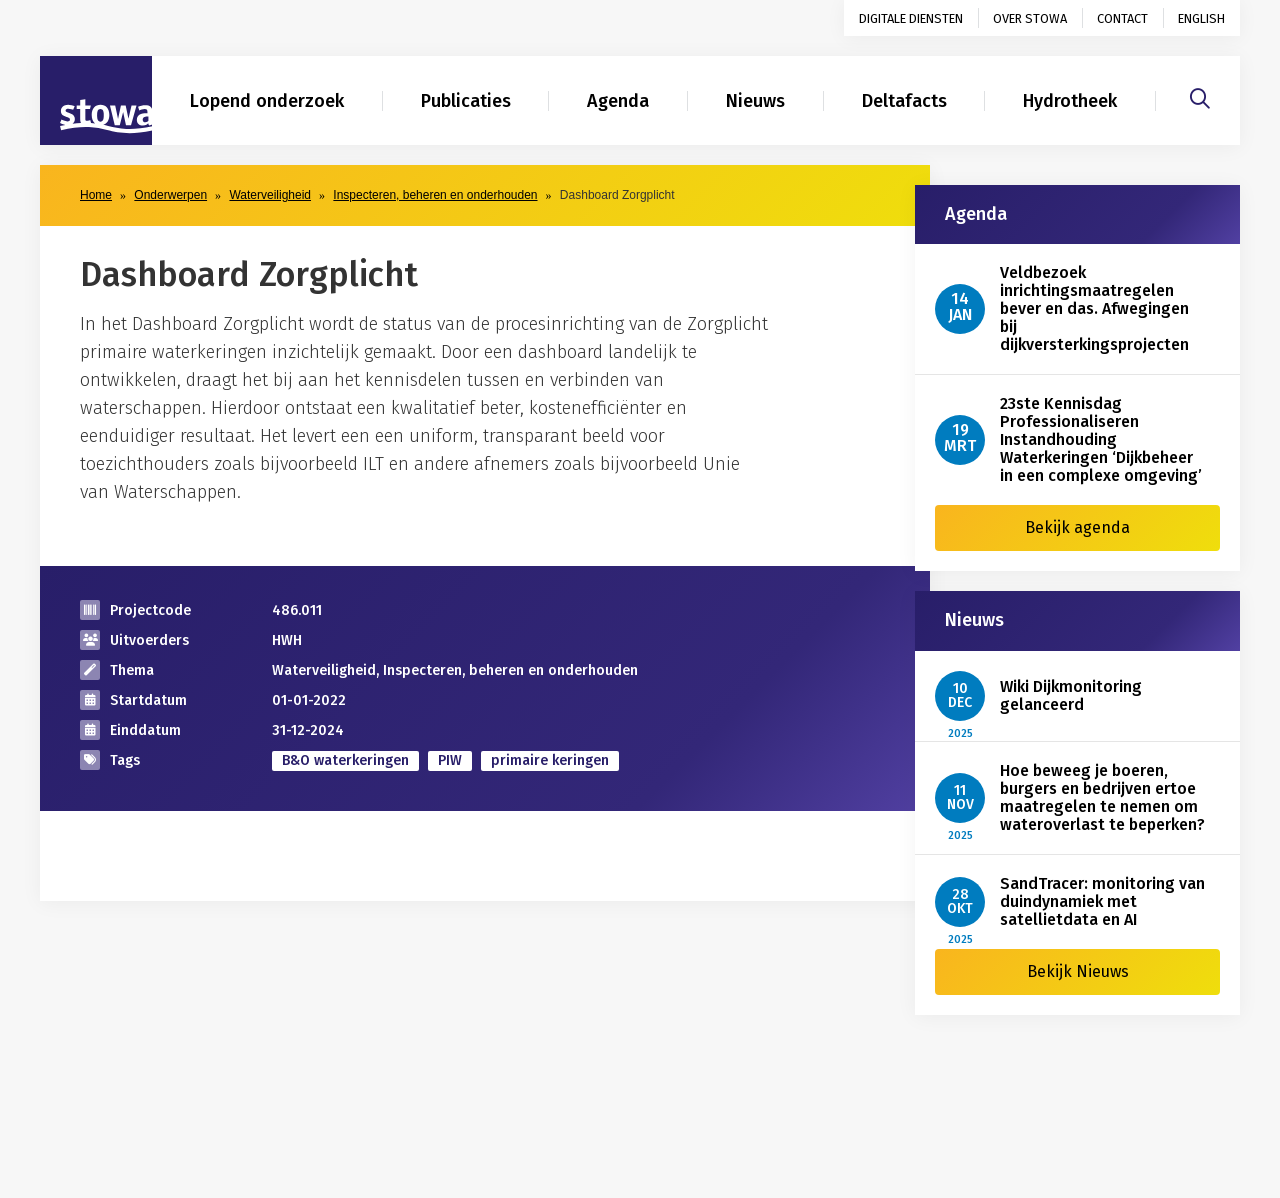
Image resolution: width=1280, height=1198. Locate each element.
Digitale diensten (911, 18)
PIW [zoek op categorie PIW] (450, 760)
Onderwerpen (170, 195)
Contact (1122, 18)
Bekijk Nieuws (1078, 971)
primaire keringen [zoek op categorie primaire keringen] (550, 760)
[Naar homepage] (96, 101)
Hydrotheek (1070, 101)
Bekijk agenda (1077, 527)
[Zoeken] (1200, 96)
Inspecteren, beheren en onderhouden (435, 195)
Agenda (618, 101)
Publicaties (466, 101)
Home (96, 195)
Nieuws (755, 101)
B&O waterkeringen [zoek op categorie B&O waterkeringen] (345, 760)
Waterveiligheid (270, 195)
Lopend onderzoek (267, 101)
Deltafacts (904, 101)
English (1201, 18)
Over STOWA (1030, 18)
